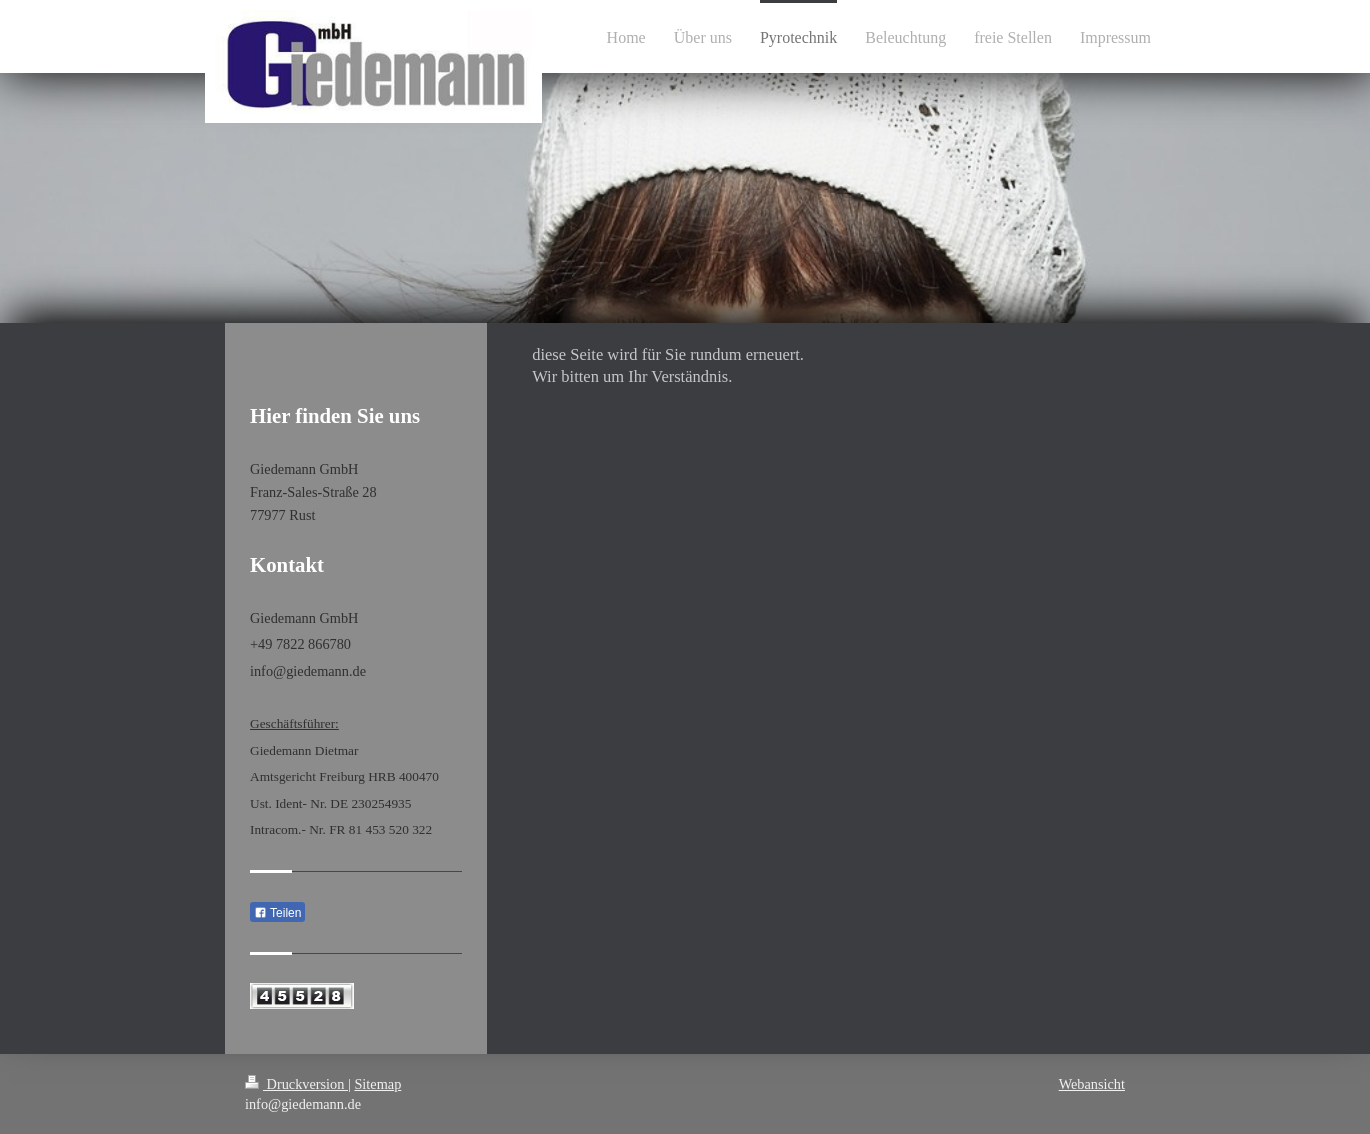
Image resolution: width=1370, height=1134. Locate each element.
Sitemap (377, 1084)
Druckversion (296, 1084)
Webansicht (1092, 1084)
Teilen (277, 913)
